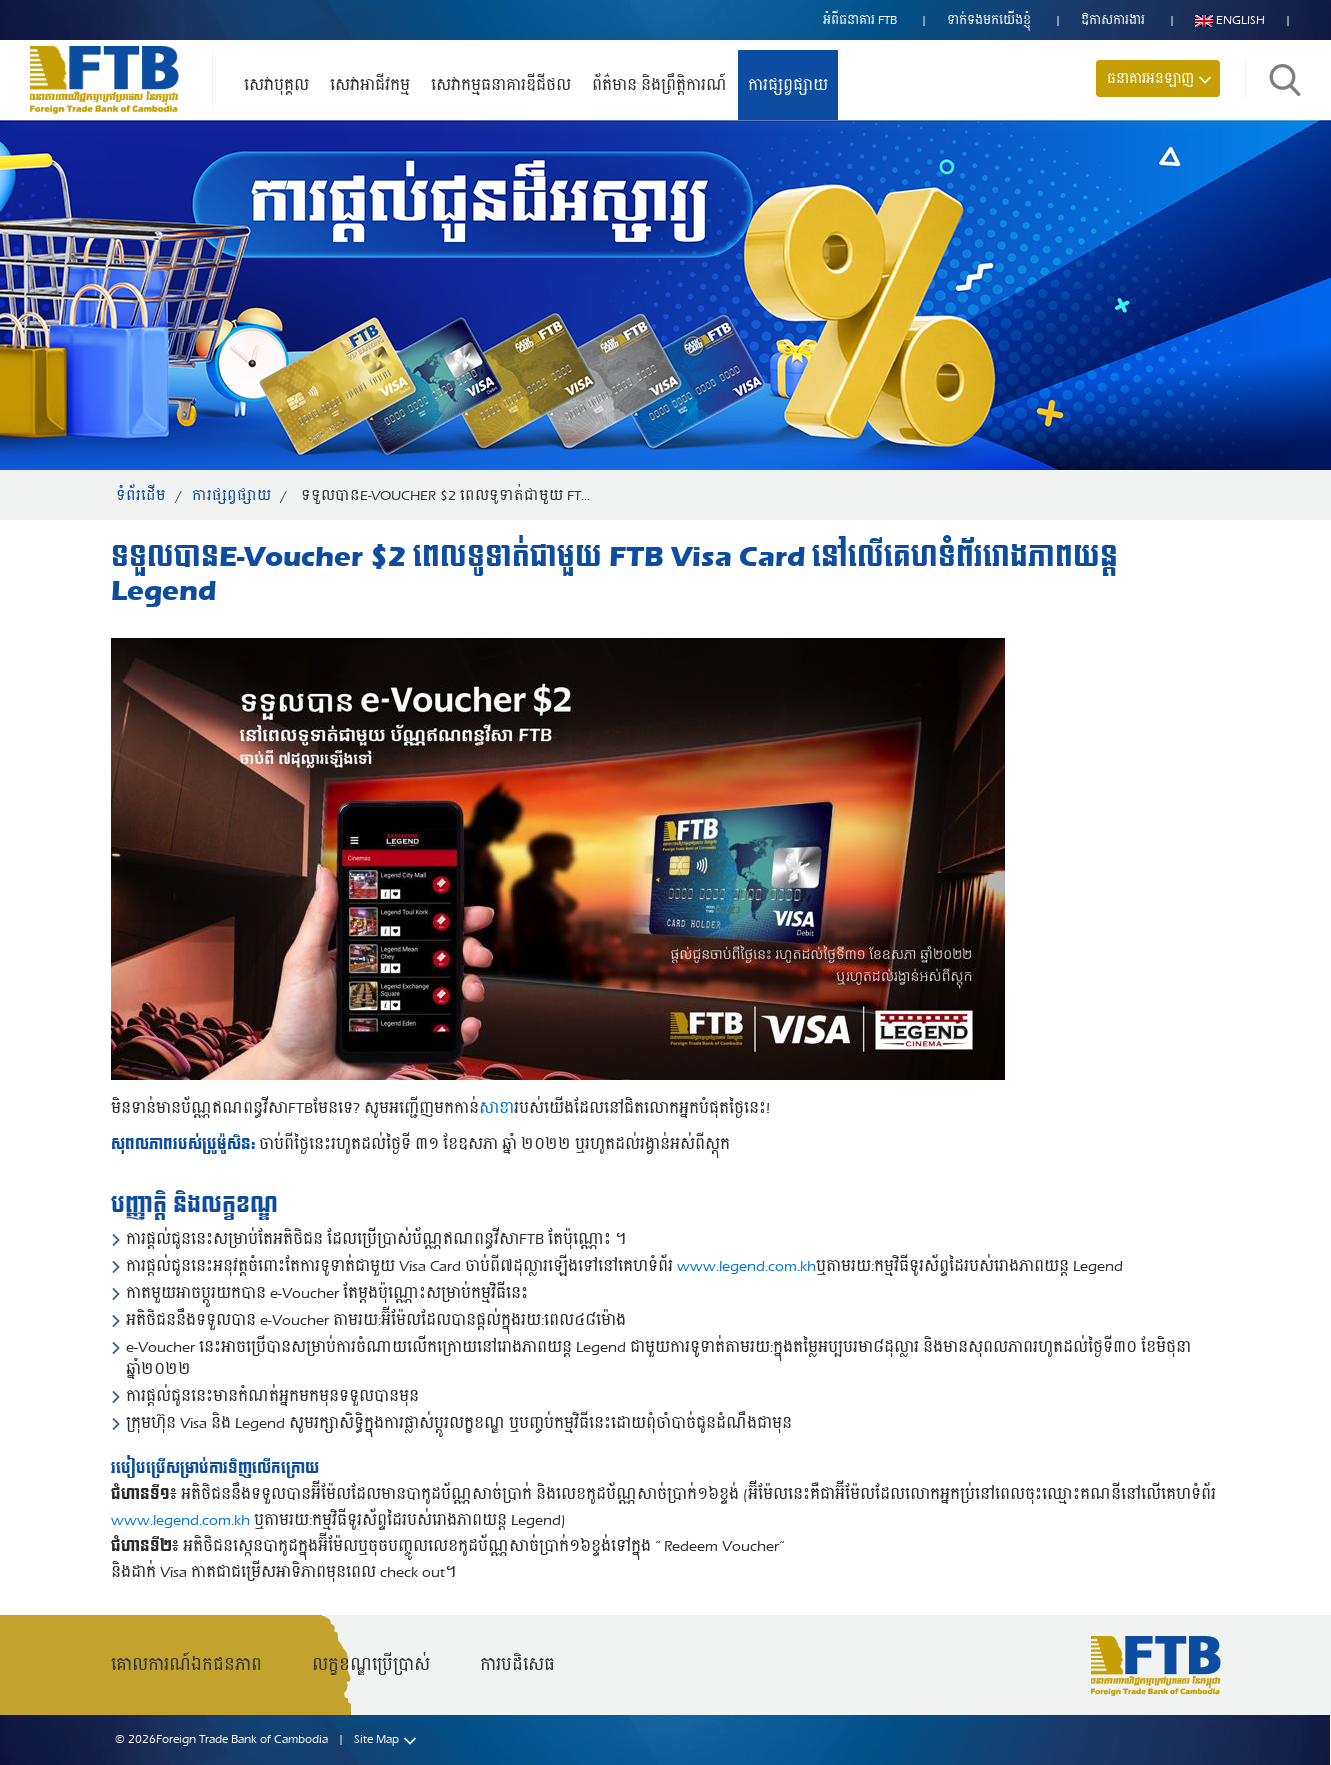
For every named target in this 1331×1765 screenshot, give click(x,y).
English (1230, 20)
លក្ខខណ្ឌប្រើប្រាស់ (371, 1664)
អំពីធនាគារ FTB (860, 20)
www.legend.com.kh (746, 1266)
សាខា (496, 1108)
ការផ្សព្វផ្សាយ (788, 85)
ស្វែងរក (1285, 80)
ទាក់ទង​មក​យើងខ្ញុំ (989, 20)
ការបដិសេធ (517, 1664)
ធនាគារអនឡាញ (1150, 78)
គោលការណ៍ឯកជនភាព (186, 1664)
